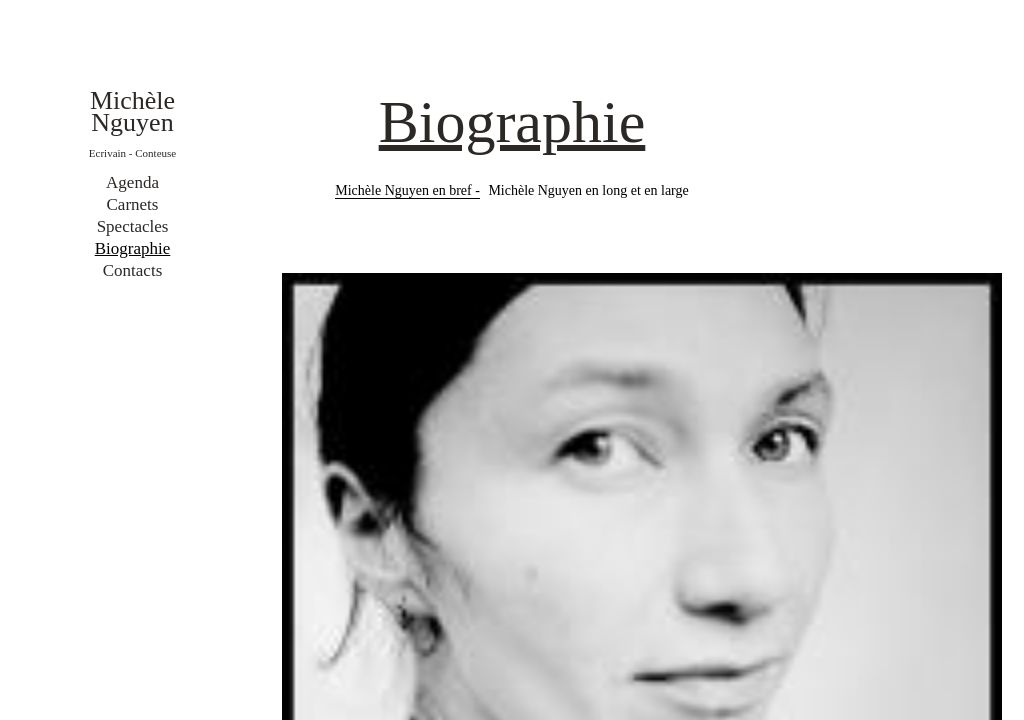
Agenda (132, 182)
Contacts (133, 270)
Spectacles (133, 226)
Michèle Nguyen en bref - (407, 190)
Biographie (133, 248)
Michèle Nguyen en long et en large (588, 190)
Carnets (133, 204)
